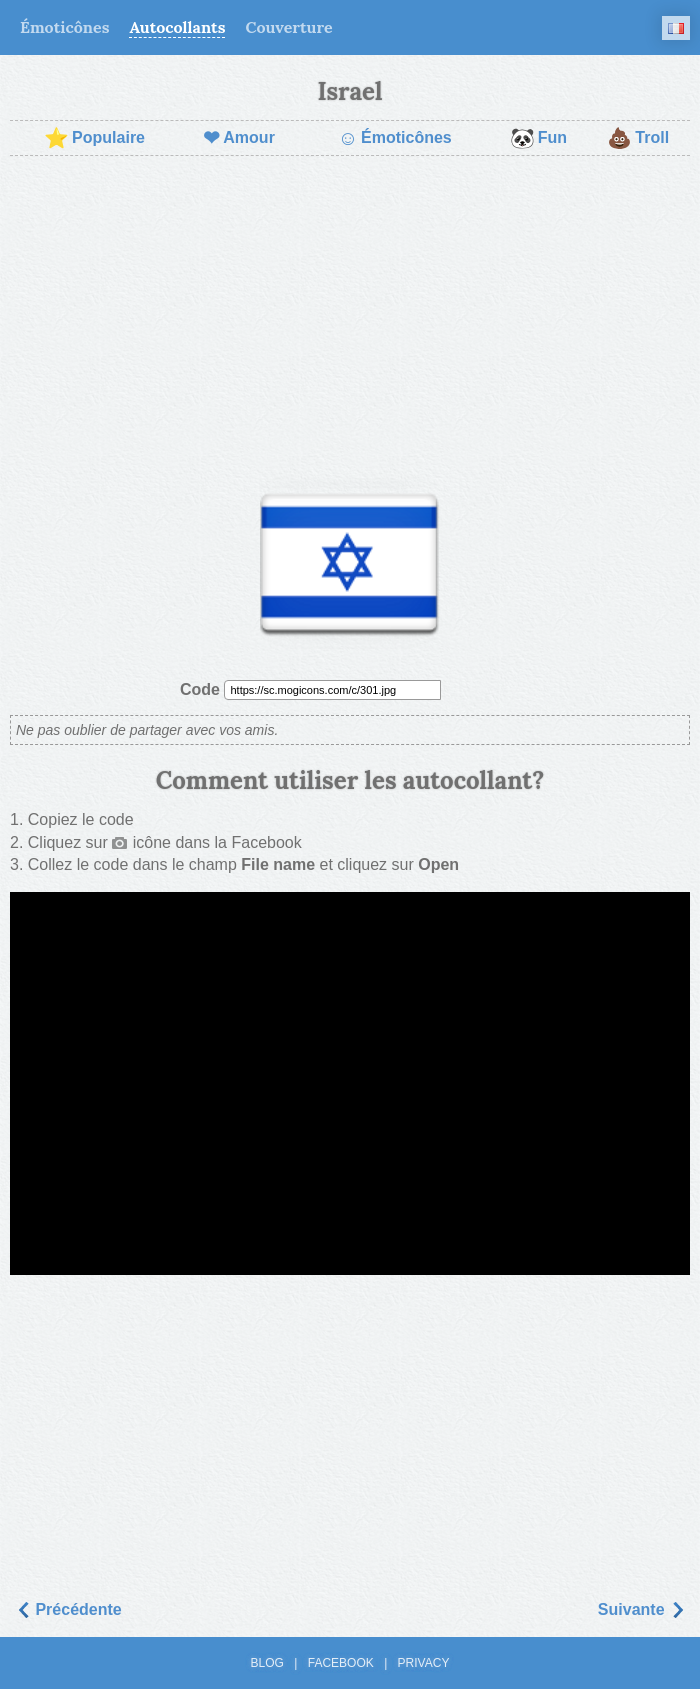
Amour (239, 138)
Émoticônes (64, 27)
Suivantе (641, 1609)
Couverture (288, 27)
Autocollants (177, 27)
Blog (267, 1663)
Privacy (424, 1663)
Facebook (341, 1663)
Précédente (68, 1609)
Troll (638, 138)
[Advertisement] (350, 316)
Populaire (94, 138)
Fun (538, 138)
